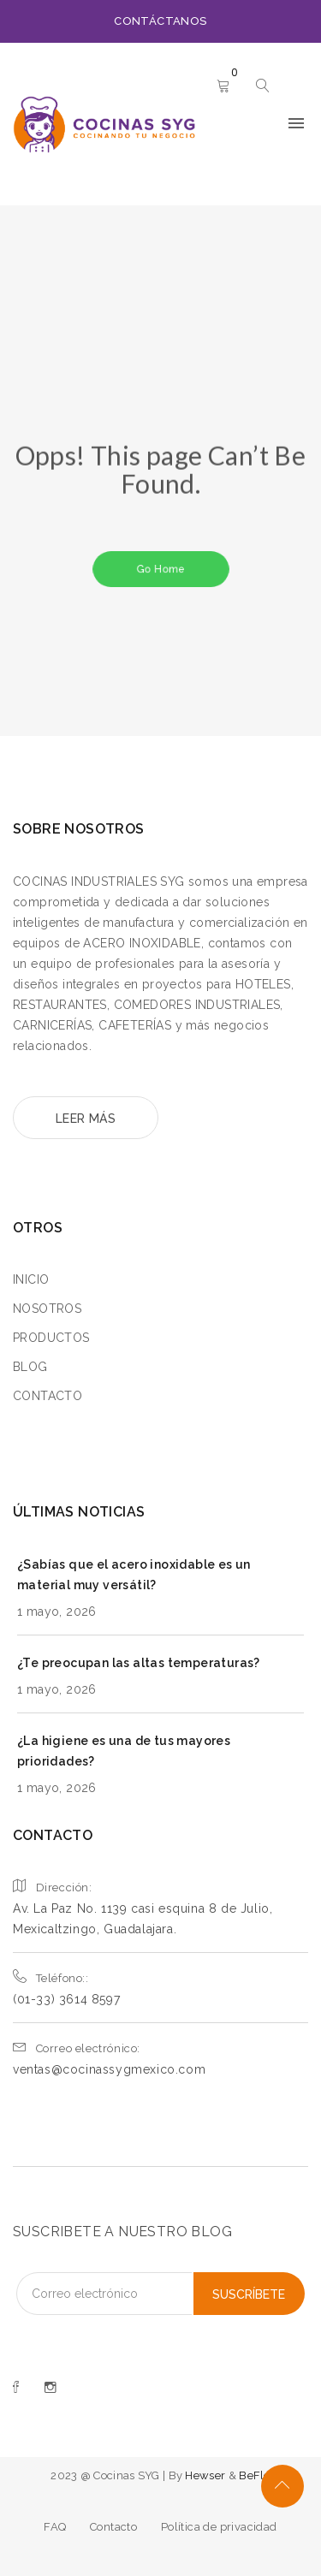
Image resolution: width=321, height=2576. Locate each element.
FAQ (55, 2526)
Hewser (206, 2475)
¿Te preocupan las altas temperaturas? (138, 1663)
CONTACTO (47, 1396)
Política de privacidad (219, 2526)
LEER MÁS (86, 1118)
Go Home (161, 569)
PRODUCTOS (51, 1337)
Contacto (113, 2526)
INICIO (31, 1279)
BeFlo (254, 2475)
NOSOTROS (47, 1308)
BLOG (30, 1367)
